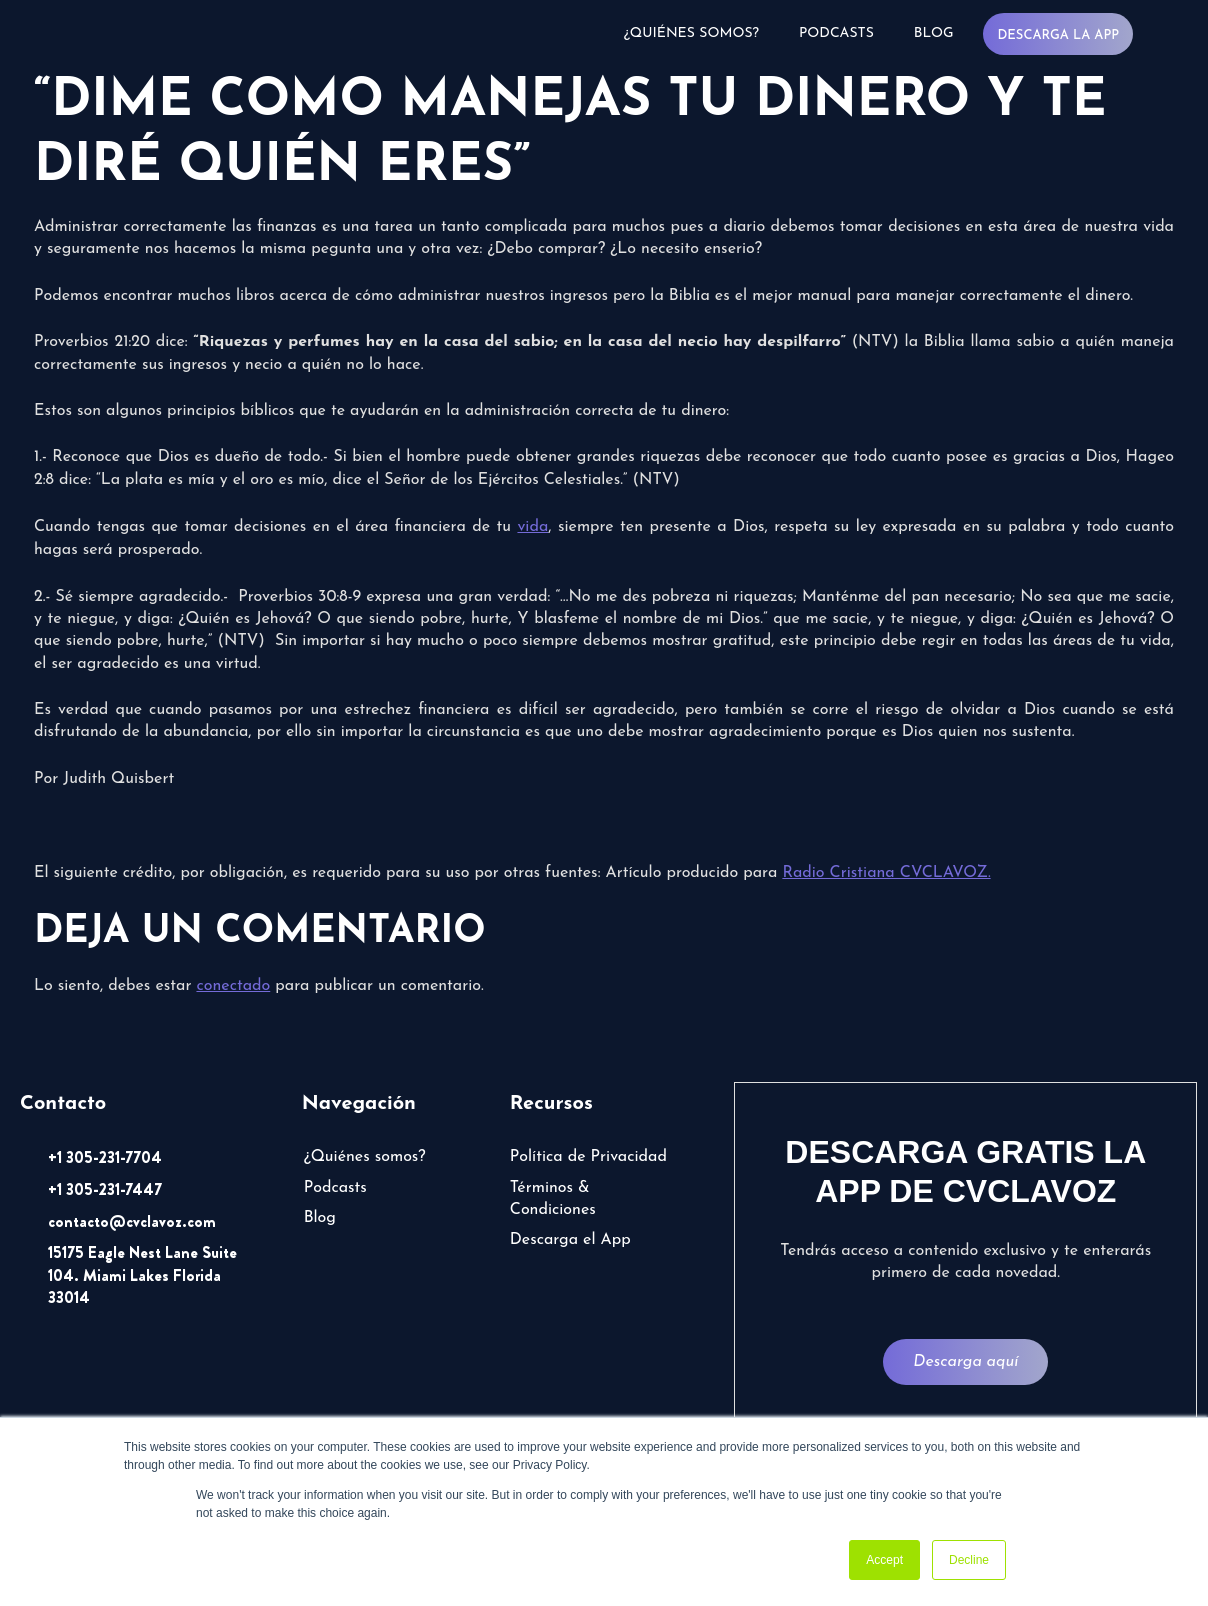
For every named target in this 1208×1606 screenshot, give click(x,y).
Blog (934, 33)
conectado (233, 986)
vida (532, 527)
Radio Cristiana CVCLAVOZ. (886, 873)
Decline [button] (969, 1560)
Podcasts (836, 33)
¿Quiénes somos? (691, 33)
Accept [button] (884, 1560)
